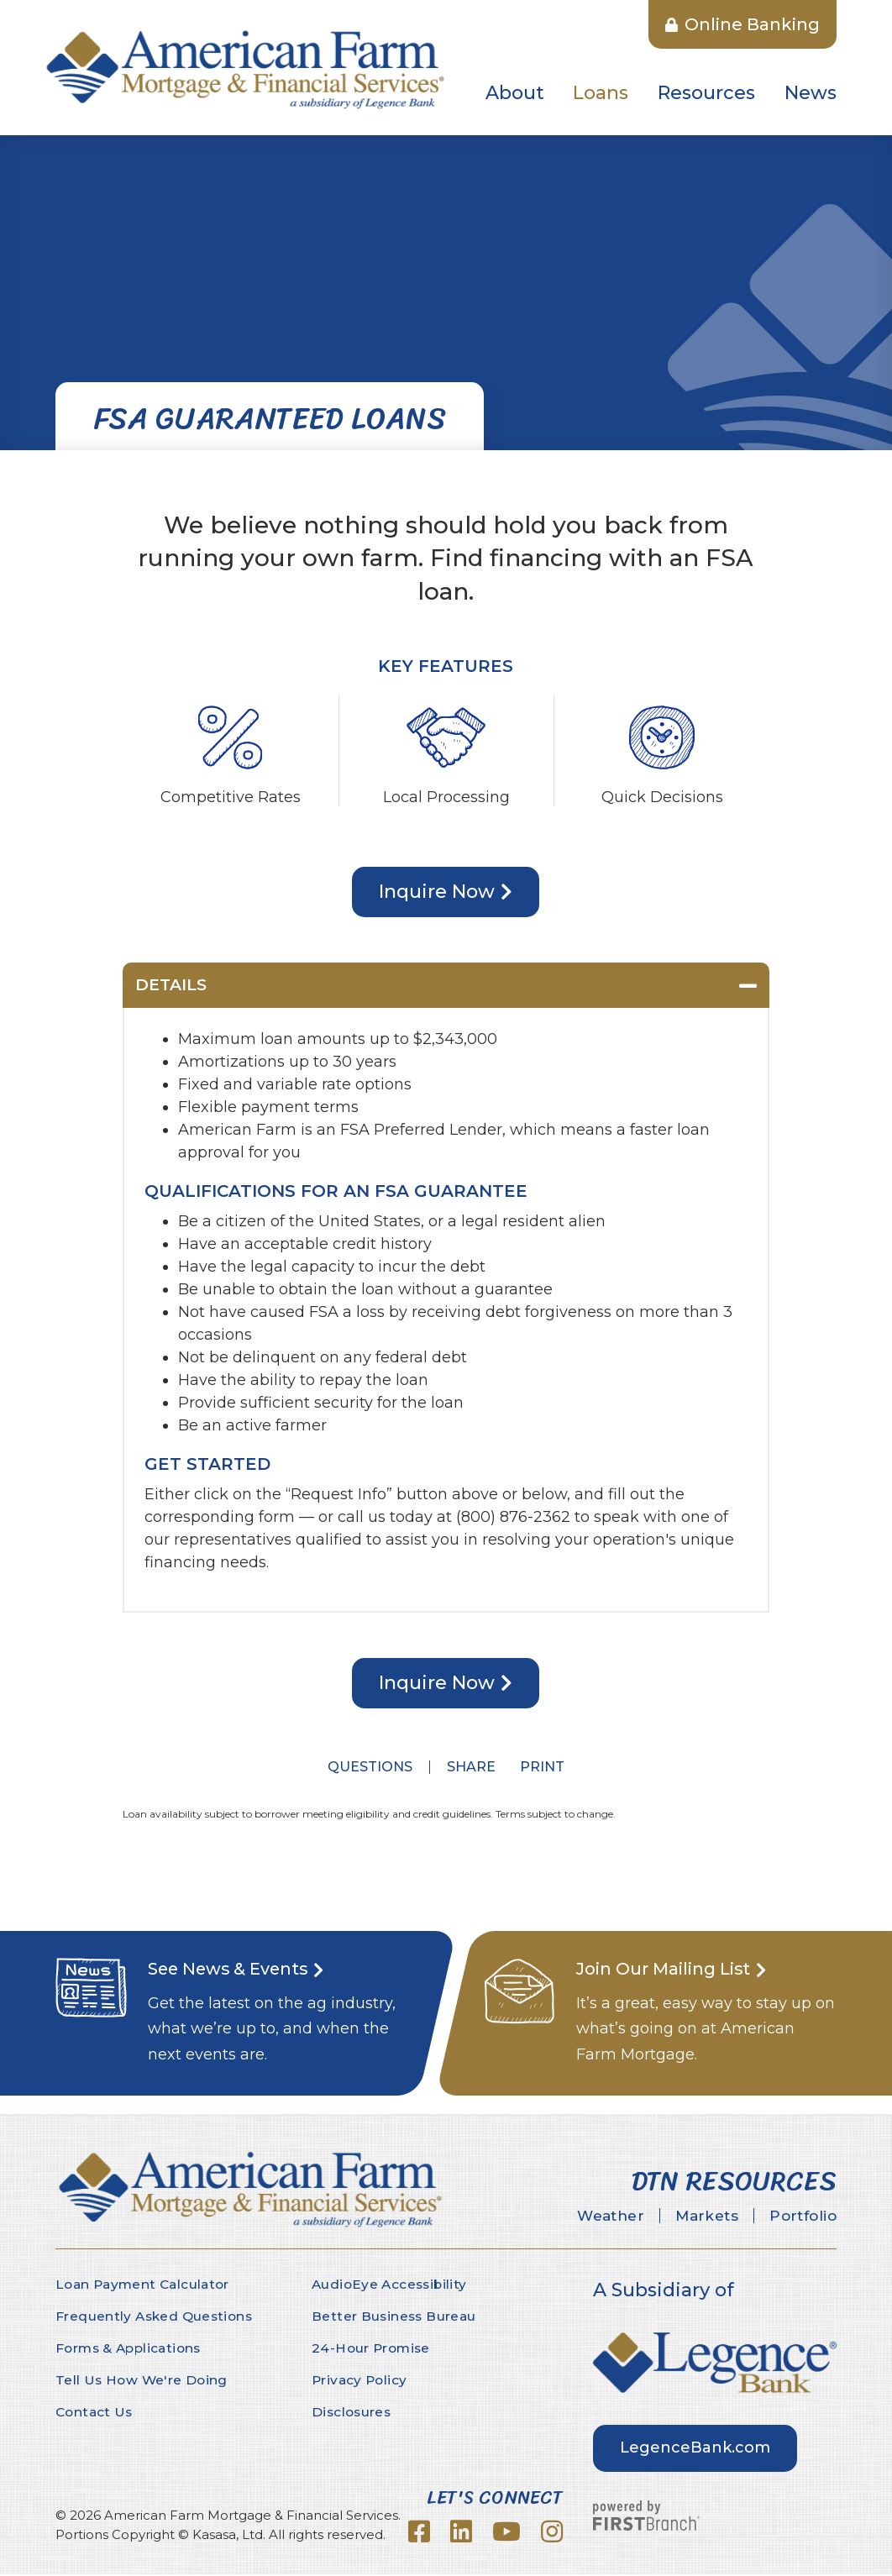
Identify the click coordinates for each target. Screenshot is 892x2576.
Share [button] (466, 1768)
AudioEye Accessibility (392, 2286)
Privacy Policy (361, 2382)
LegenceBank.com (695, 2448)
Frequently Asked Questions (156, 2318)
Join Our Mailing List (673, 1970)
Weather (582, 2217)
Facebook (419, 2533)
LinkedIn (461, 2533)
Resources (706, 92)
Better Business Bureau (396, 2318)
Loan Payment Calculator (146, 2286)
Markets (690, 2217)
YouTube (506, 2533)
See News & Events (237, 1970)
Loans (600, 92)
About (514, 92)
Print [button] (547, 1768)
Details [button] (173, 986)
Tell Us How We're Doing (143, 2382)
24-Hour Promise (373, 2350)
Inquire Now (437, 891)
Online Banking (742, 24)
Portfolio (797, 2217)
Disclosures (353, 2413)
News (810, 92)
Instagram (552, 2533)
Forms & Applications (132, 2350)
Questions (365, 1768)
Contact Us (95, 2413)
